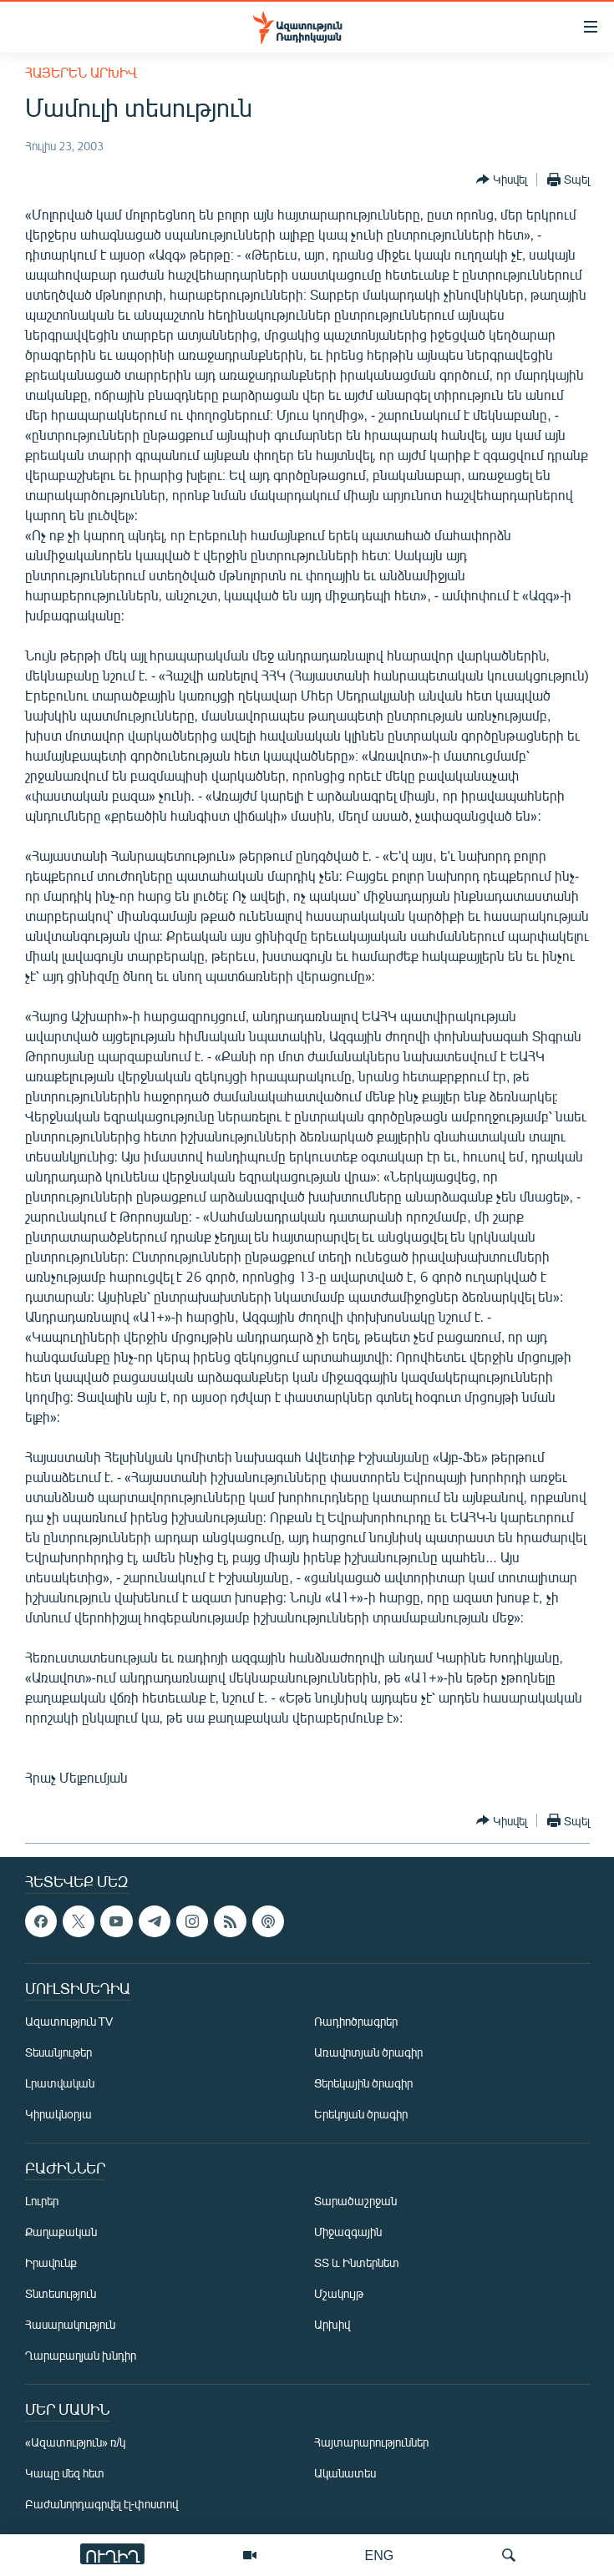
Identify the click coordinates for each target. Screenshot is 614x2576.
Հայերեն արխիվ (81, 72)
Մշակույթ (338, 2293)
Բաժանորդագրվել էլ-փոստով (102, 2504)
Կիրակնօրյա (58, 2114)
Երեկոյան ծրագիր (361, 2114)
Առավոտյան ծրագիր (368, 2052)
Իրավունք (51, 2262)
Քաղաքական (61, 2231)
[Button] (501, 180)
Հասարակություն (70, 2324)
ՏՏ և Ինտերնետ (356, 2262)
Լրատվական (59, 2083)
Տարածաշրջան (355, 2201)
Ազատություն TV (69, 2021)
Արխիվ (332, 2324)
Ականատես (345, 2473)
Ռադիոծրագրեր (356, 2021)
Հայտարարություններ (371, 2442)
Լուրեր (41, 2201)
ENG (379, 2555)
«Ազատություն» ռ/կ (75, 2442)
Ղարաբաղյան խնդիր (80, 2355)
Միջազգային (348, 2231)
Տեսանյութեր (58, 2052)
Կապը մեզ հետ (64, 2473)
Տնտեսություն (60, 2293)
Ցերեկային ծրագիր (363, 2083)
